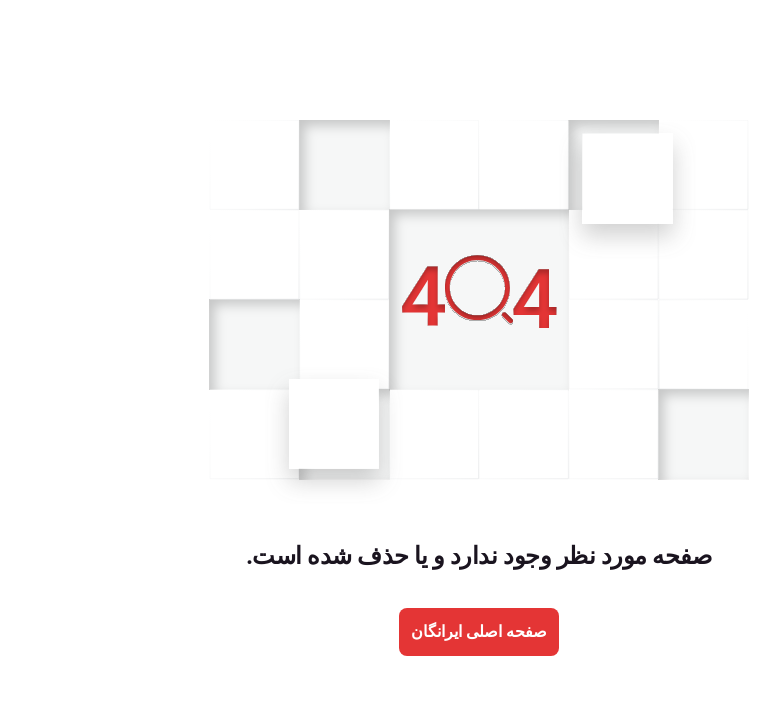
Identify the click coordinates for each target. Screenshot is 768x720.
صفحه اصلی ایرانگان (384, 631)
